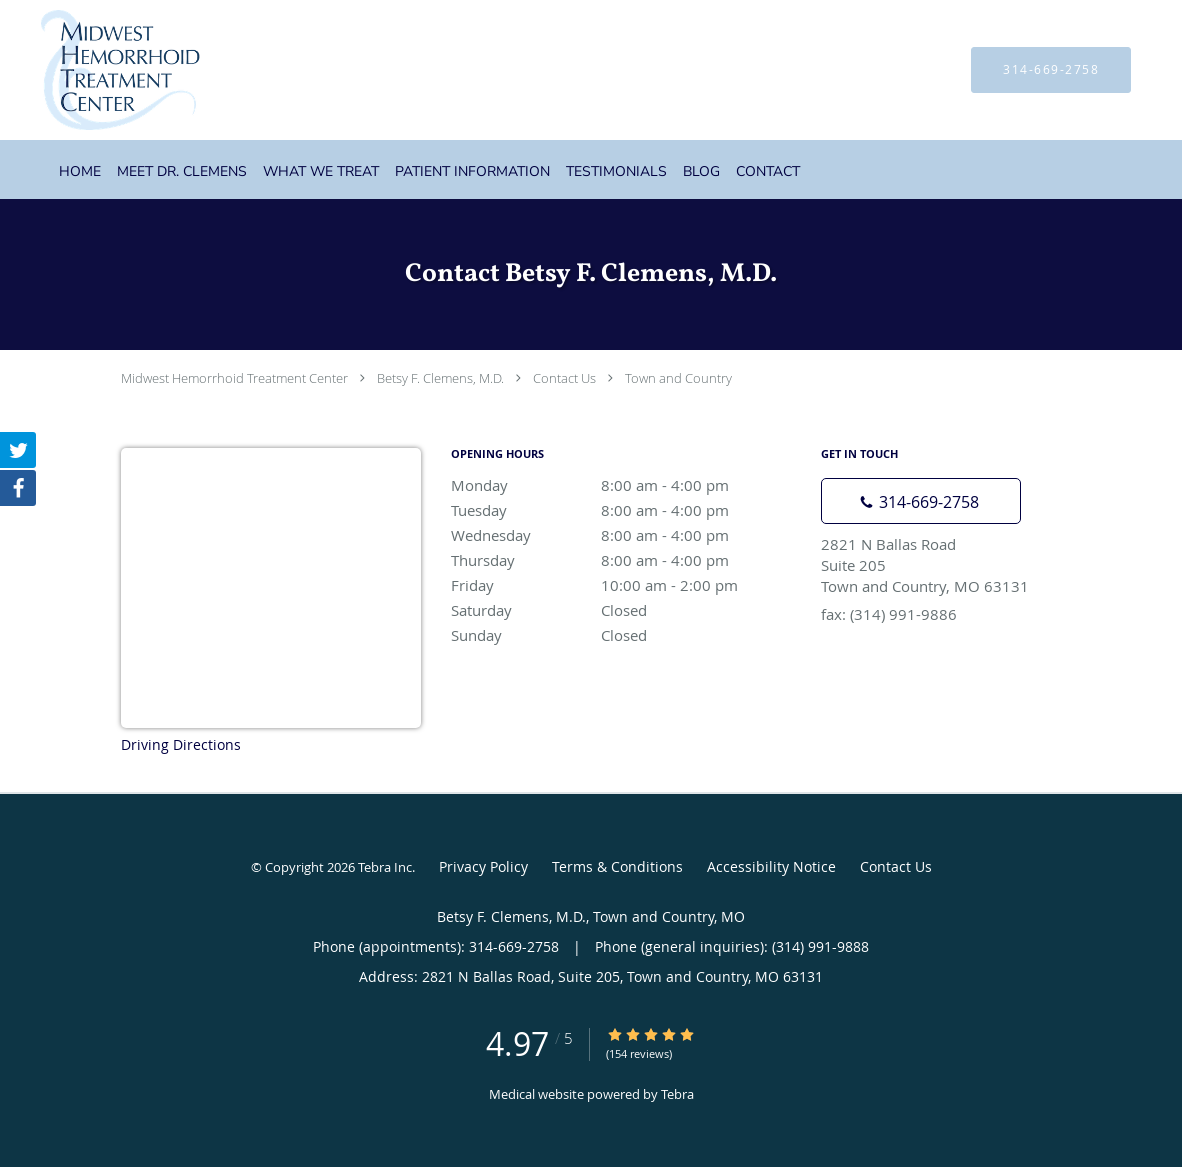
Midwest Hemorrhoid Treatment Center (234, 378)
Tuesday (626, 510)
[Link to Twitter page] (18, 450)
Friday (626, 585)
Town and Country (678, 378)
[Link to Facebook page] (18, 488)
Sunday (626, 635)
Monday (626, 485)
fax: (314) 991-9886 (889, 614)
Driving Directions (181, 744)
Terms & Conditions (617, 866)
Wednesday (626, 535)
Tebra (677, 1094)
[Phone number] (921, 501)
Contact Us (564, 378)
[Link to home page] (90, 70)
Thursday (626, 560)
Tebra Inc (385, 867)
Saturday (626, 610)
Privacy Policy (483, 866)
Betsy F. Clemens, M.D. (440, 378)
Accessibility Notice (771, 866)
